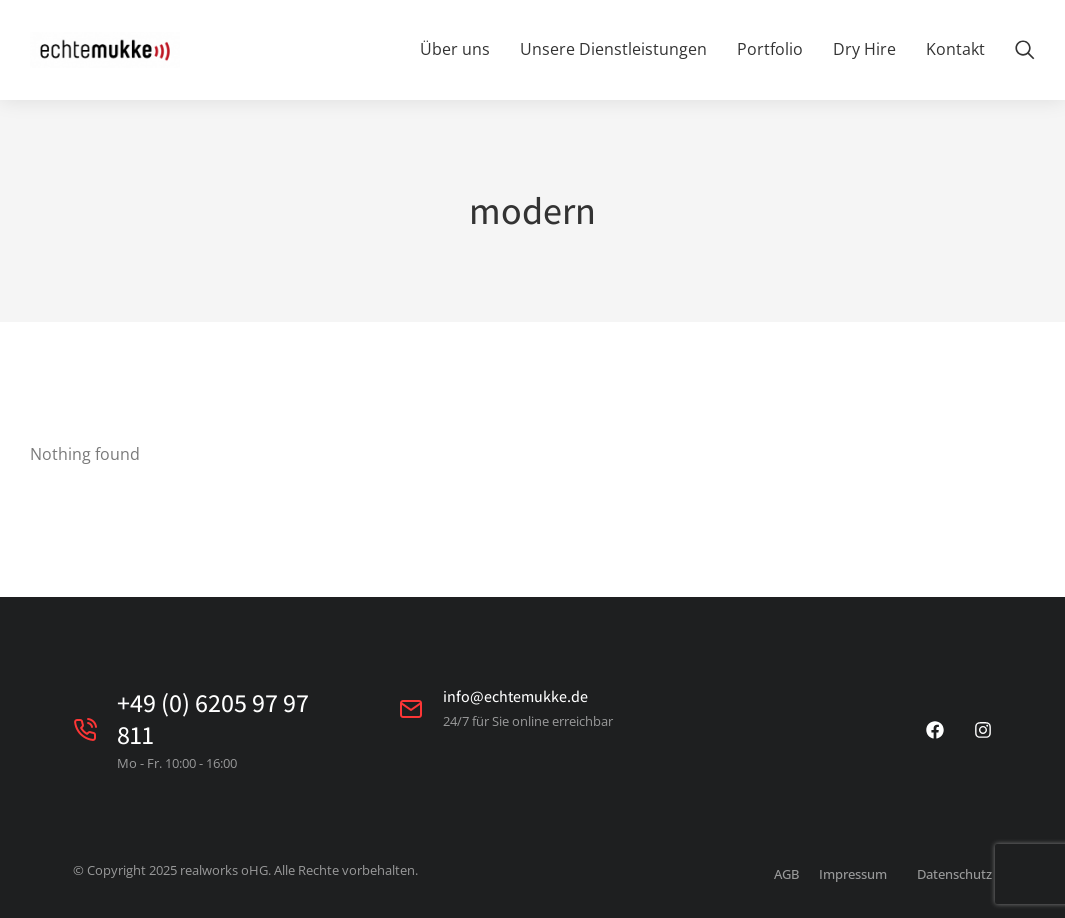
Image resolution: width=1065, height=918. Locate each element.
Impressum (853, 874)
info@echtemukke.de (515, 696)
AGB (786, 874)
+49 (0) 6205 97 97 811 (213, 717)
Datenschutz (954, 874)
